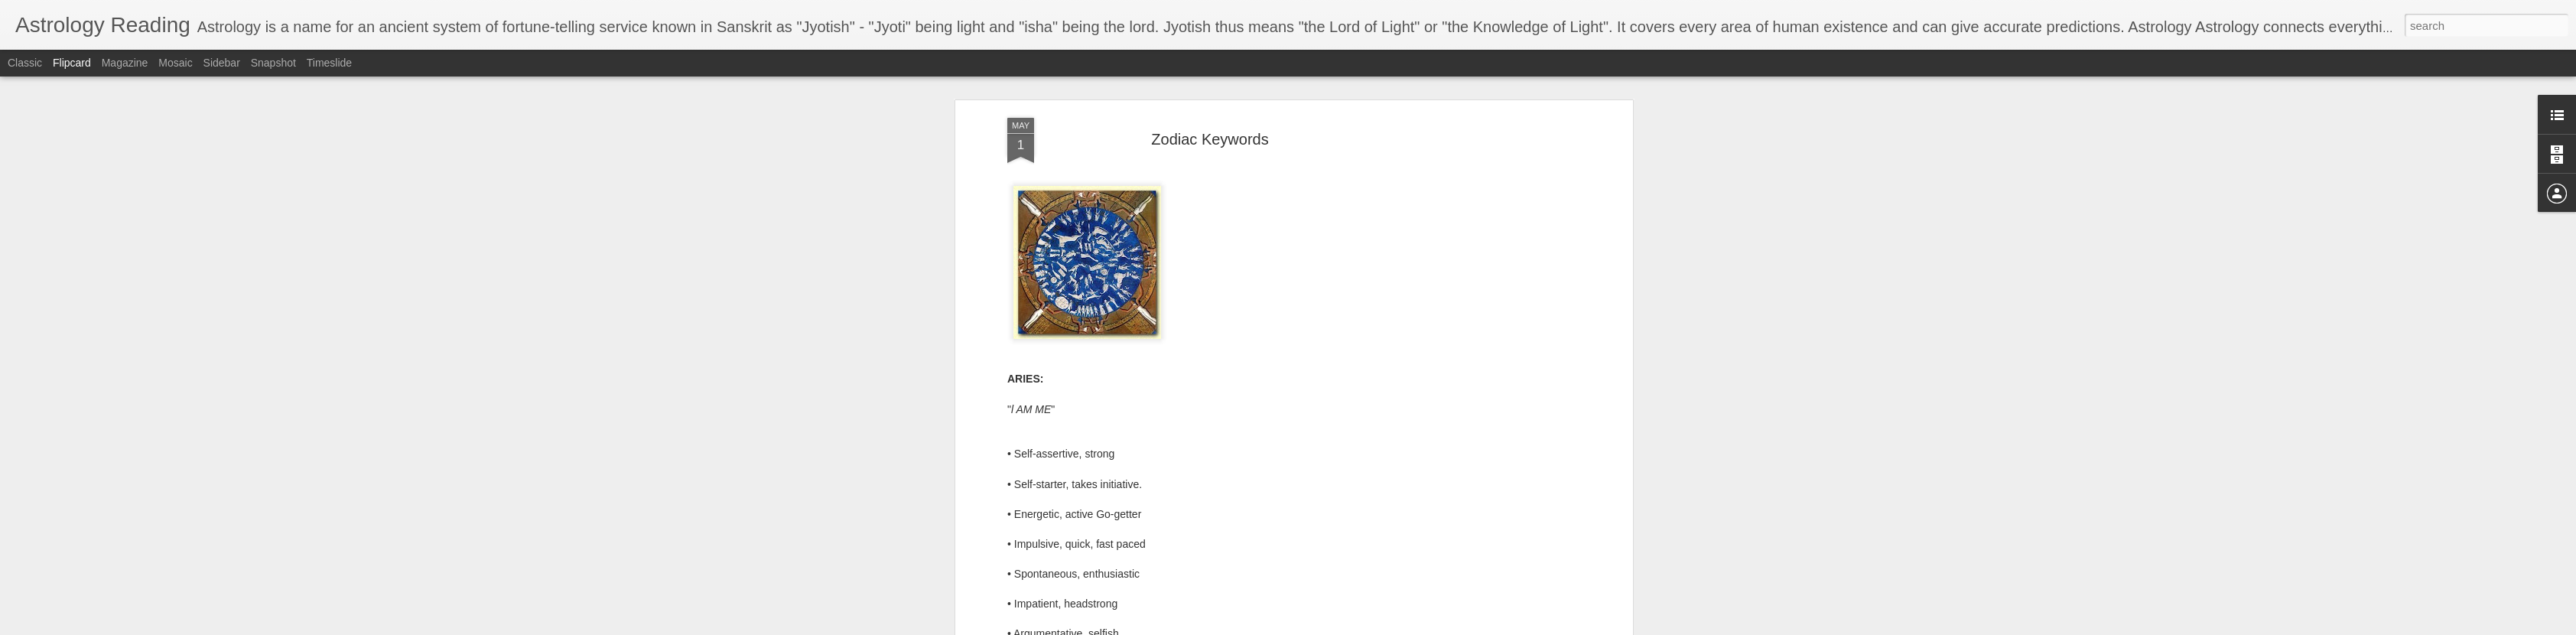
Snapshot (273, 63)
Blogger (1404, 626)
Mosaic (175, 63)
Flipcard (72, 63)
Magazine (125, 63)
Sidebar (221, 63)
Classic (25, 63)
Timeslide (329, 63)
